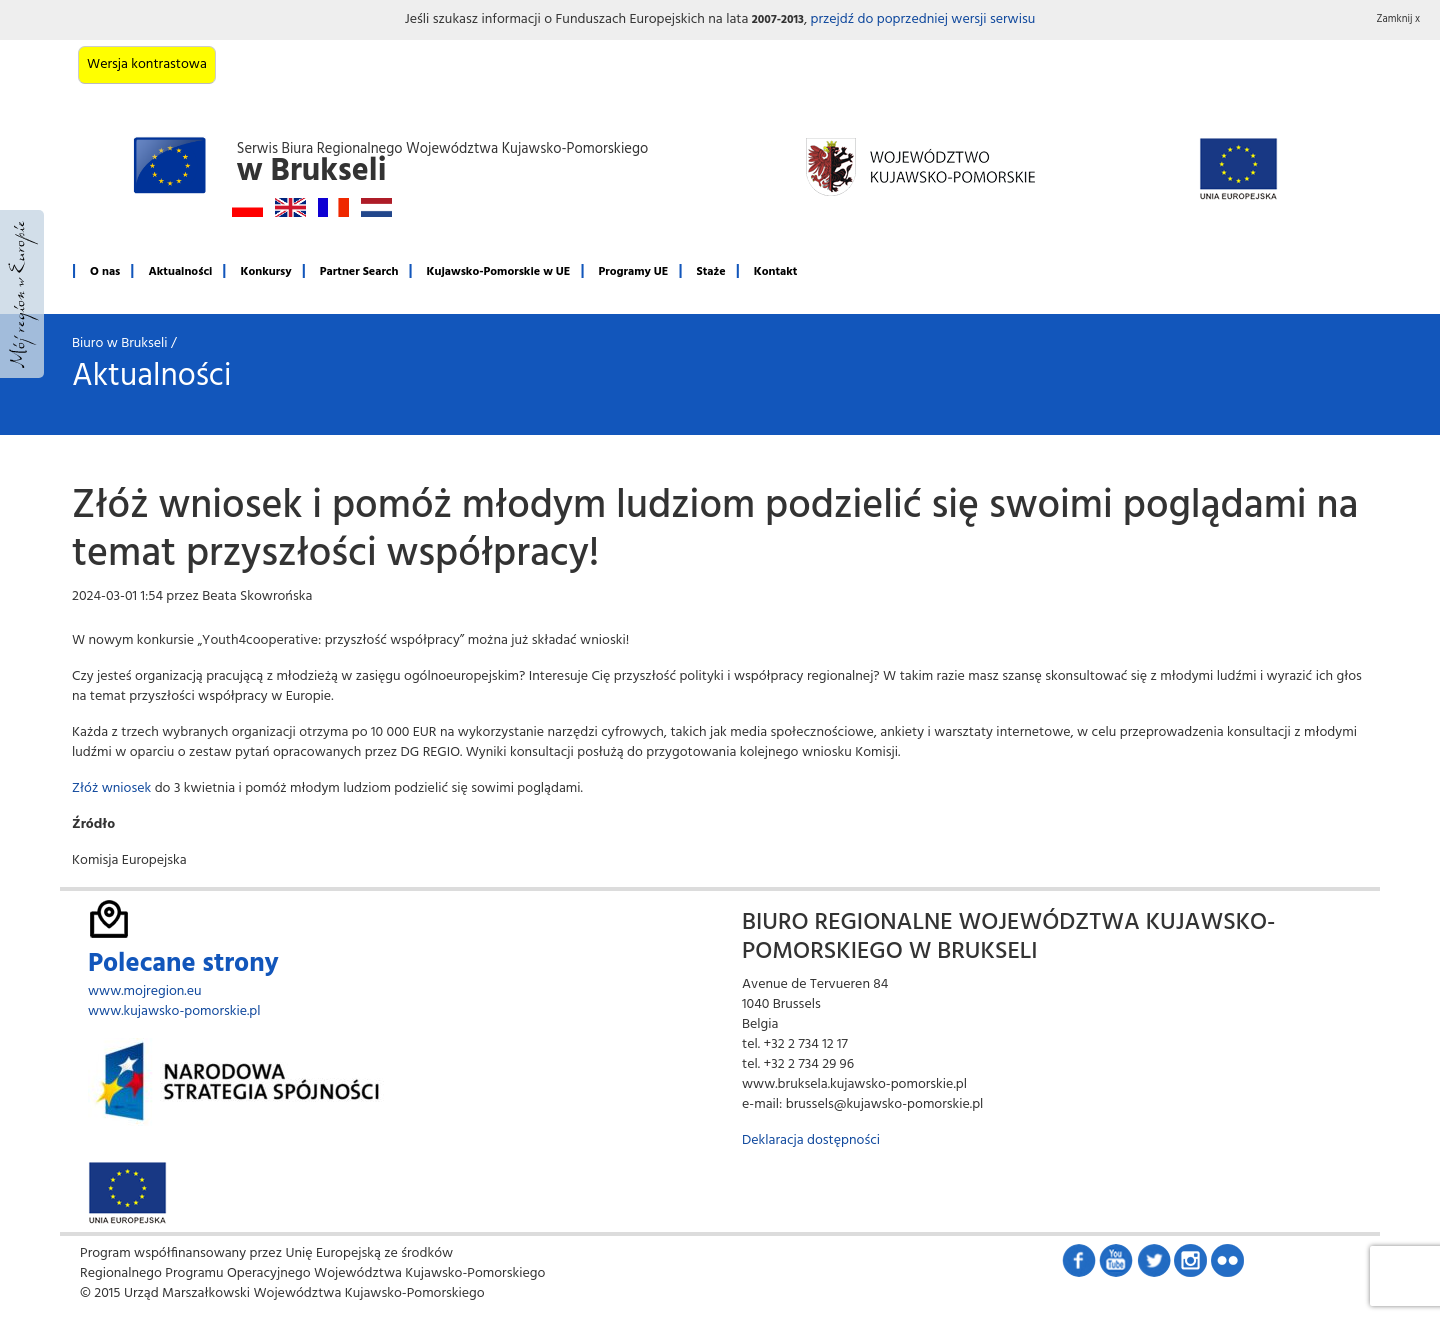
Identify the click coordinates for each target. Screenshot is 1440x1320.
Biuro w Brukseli (120, 343)
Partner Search (359, 272)
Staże (711, 272)
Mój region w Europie (22, 294)
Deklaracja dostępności (811, 1140)
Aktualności (180, 272)
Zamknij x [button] (1399, 19)
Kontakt (776, 272)
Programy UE (634, 272)
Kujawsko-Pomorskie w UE (499, 272)
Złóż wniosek (111, 788)
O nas (105, 272)
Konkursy (265, 272)
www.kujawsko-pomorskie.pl (174, 1011)
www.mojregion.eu (145, 991)
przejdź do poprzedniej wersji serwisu (922, 19)
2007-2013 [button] (778, 20)
